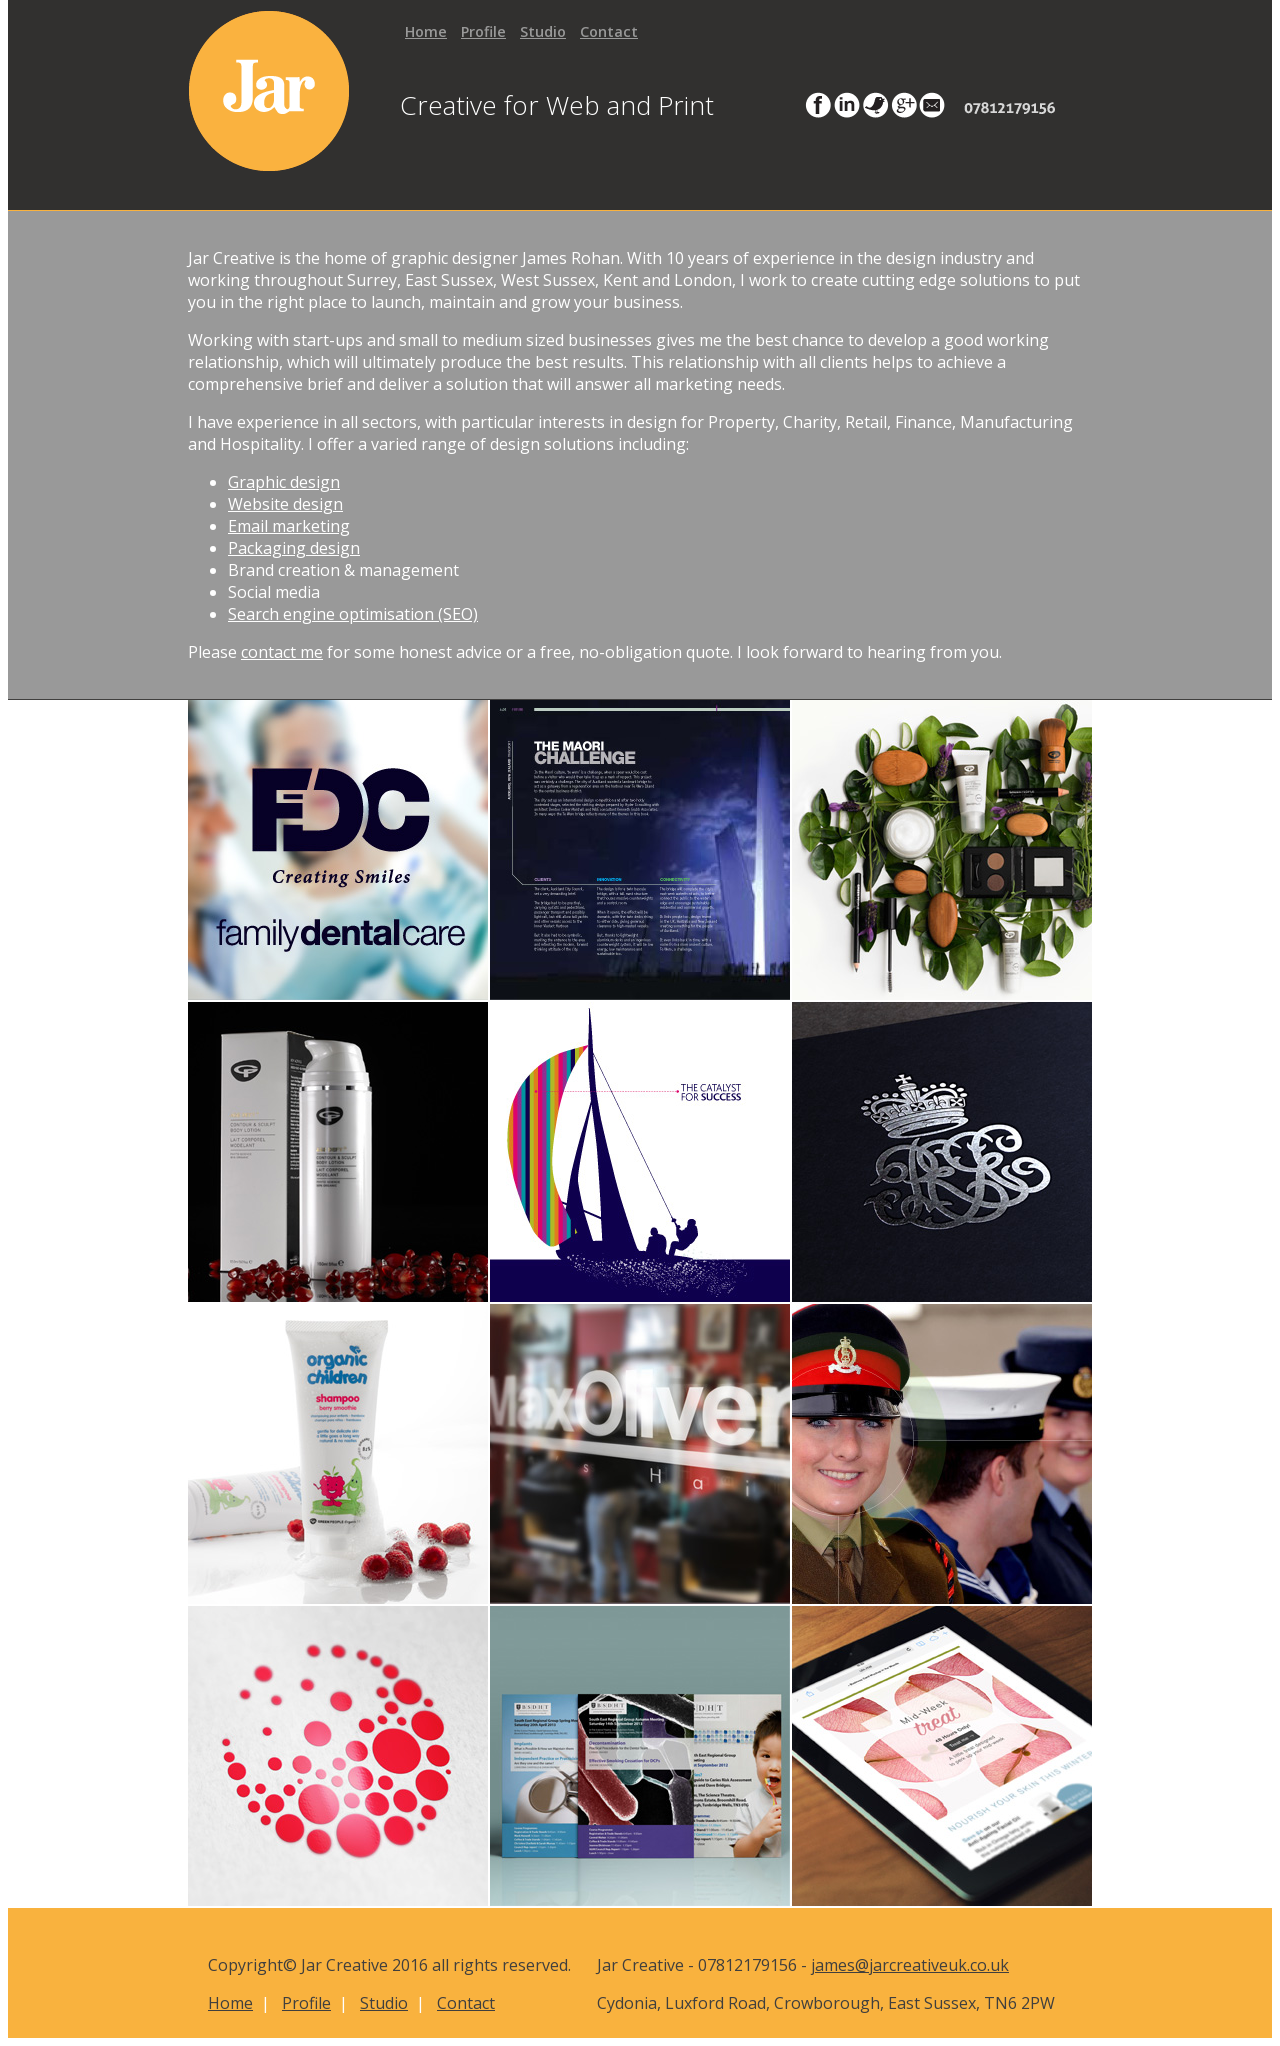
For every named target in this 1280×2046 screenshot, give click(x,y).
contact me (282, 652)
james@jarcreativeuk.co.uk (910, 1965)
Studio (543, 31)
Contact (609, 31)
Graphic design (284, 482)
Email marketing (289, 526)
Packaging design (294, 548)
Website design (285, 504)
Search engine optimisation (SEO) (353, 614)
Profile (483, 31)
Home (426, 31)
